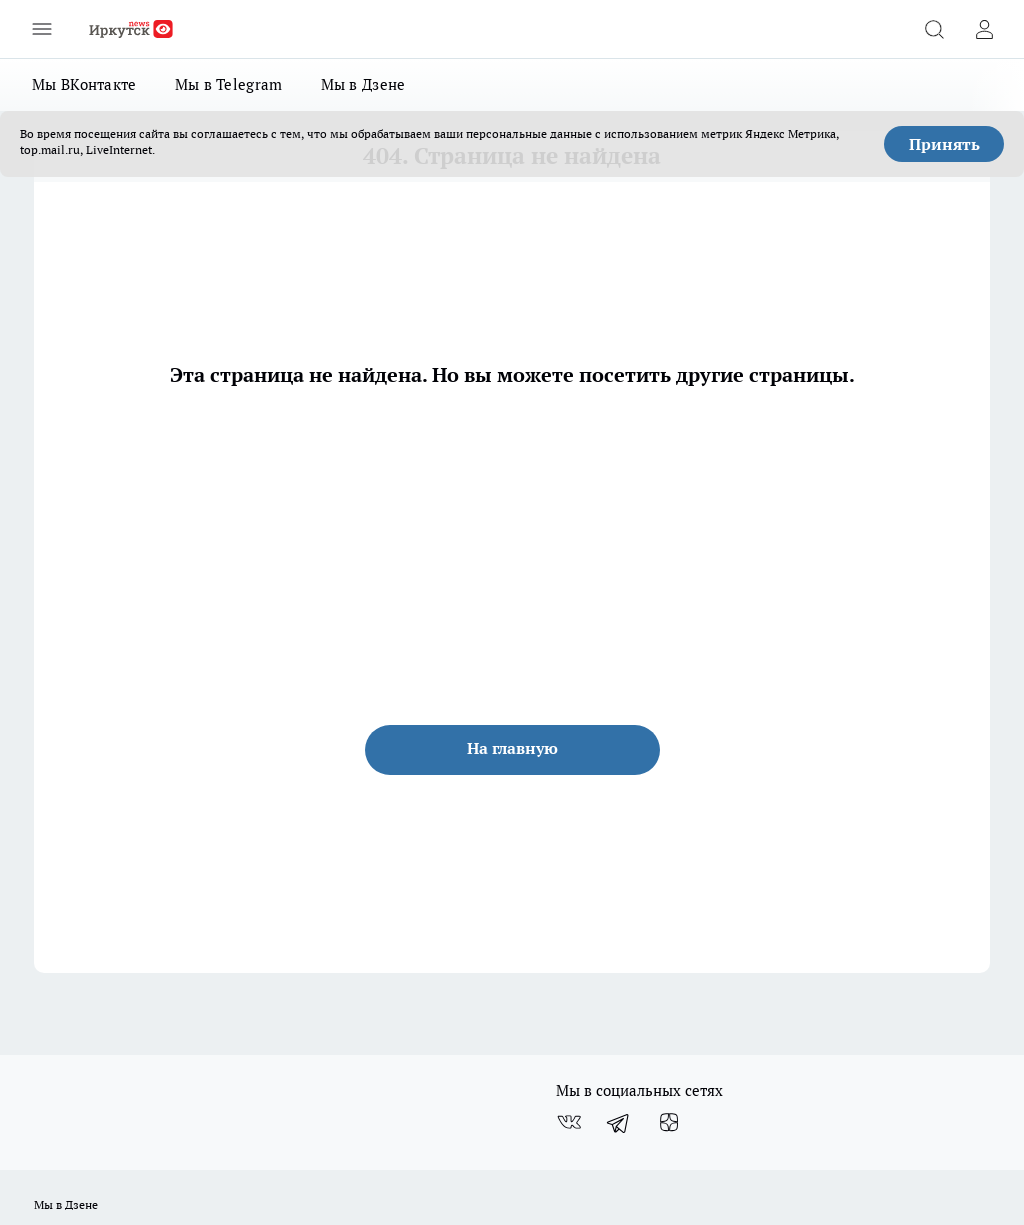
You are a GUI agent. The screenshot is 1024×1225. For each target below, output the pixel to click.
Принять (944, 144)
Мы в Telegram (229, 84)
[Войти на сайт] (984, 29)
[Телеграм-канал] (619, 1123)
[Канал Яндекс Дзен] (669, 1123)
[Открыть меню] (42, 29)
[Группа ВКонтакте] (569, 1123)
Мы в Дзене (363, 84)
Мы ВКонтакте (84, 84)
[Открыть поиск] (934, 29)
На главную (512, 748)
